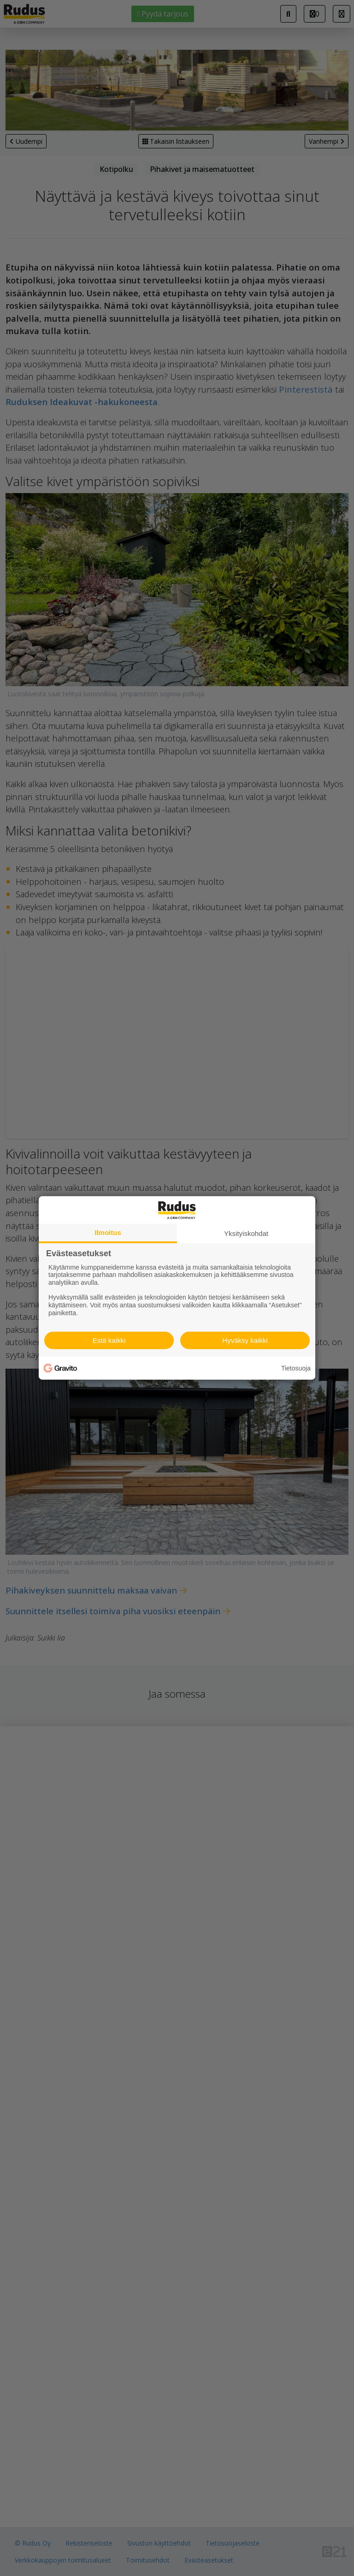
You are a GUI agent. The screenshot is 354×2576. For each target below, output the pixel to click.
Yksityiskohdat (246, 1233)
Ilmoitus (107, 1232)
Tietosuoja (296, 1368)
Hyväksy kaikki (244, 1340)
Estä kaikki (109, 1340)
